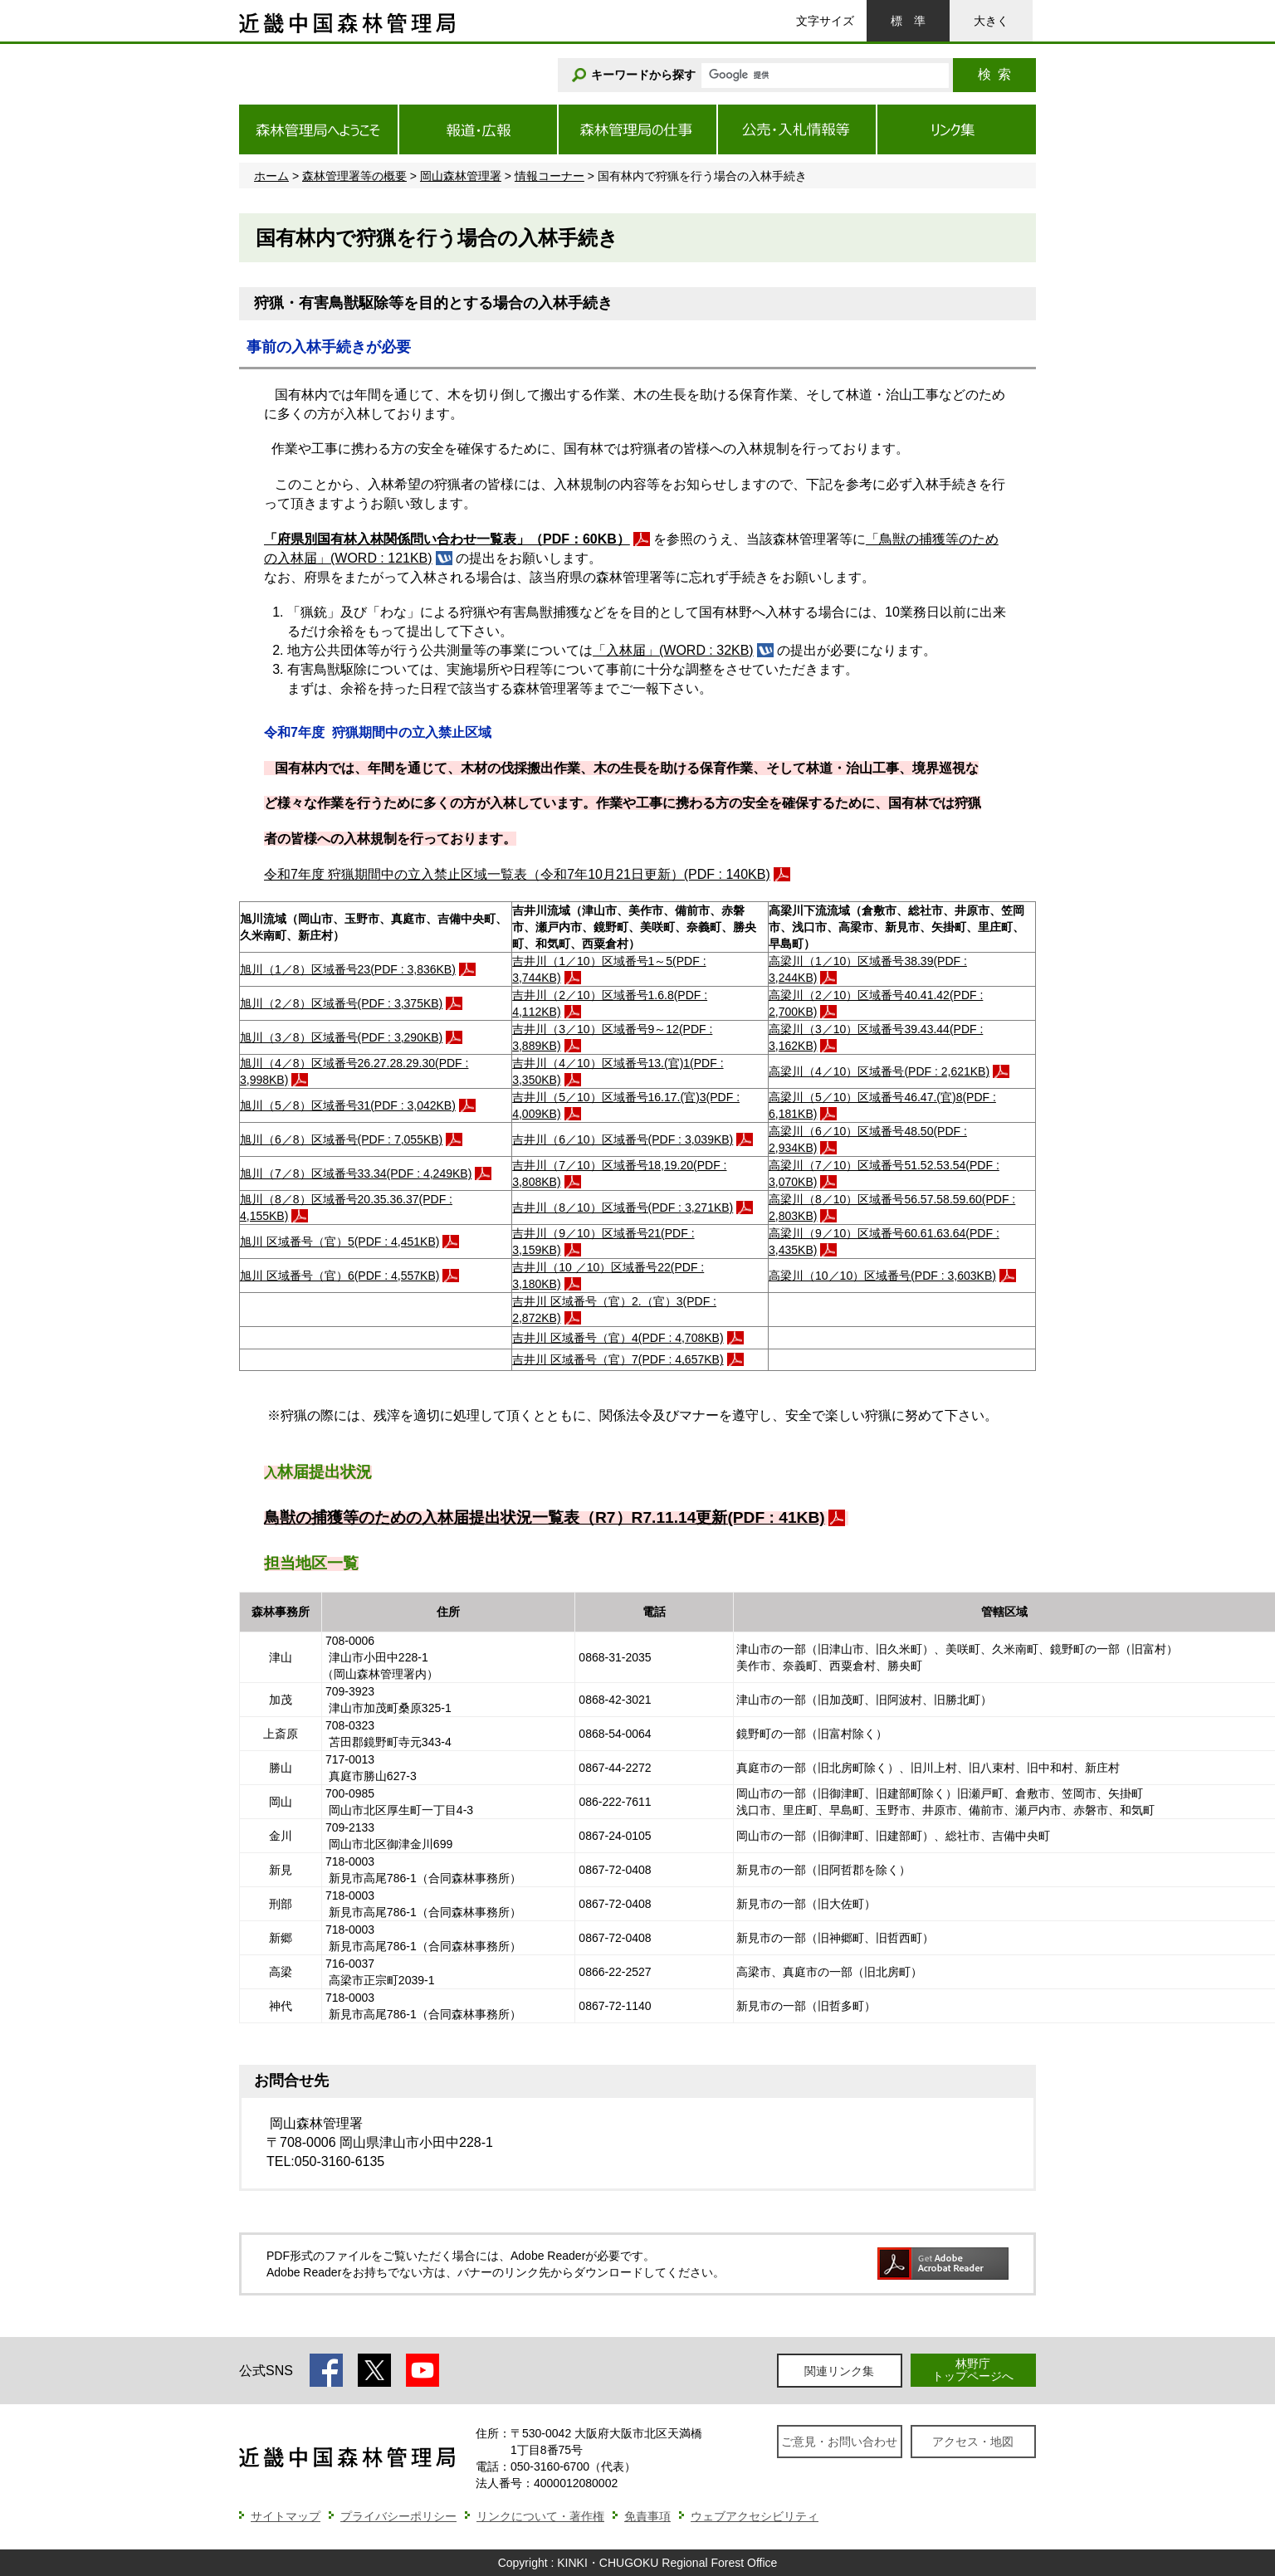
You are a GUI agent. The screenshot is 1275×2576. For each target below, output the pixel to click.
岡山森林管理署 (460, 176)
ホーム (271, 176)
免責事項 (647, 2516)
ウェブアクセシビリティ (754, 2516)
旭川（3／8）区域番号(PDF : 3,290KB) (341, 1037)
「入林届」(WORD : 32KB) (673, 650)
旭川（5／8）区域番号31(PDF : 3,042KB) (348, 1105)
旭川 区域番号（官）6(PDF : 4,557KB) (339, 1275)
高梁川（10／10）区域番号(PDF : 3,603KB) (882, 1275)
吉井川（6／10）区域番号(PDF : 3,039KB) (622, 1139)
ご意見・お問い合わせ (839, 2441)
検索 (994, 74)
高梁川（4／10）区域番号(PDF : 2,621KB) (879, 1071)
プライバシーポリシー (398, 2516)
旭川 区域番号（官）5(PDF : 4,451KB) (339, 1241)
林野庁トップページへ (973, 2370)
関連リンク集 (839, 2371)
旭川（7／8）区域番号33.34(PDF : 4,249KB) (355, 1173)
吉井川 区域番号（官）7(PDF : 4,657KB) (617, 1359)
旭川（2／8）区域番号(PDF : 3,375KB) (341, 1003)
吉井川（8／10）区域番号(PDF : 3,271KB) (622, 1207)
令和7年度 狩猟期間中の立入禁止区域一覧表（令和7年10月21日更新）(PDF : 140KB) (517, 874)
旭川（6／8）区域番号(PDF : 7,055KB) (341, 1139)
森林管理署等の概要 (354, 176)
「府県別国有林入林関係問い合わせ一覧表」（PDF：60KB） (447, 539)
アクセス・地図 (973, 2441)
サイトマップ (285, 2516)
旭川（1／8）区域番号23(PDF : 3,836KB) (348, 969)
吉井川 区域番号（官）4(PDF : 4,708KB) (617, 1337)
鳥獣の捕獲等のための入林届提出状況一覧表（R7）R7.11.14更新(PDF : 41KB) (544, 1517)
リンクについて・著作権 (540, 2516)
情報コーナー (549, 176)
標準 (908, 20)
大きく (991, 20)
